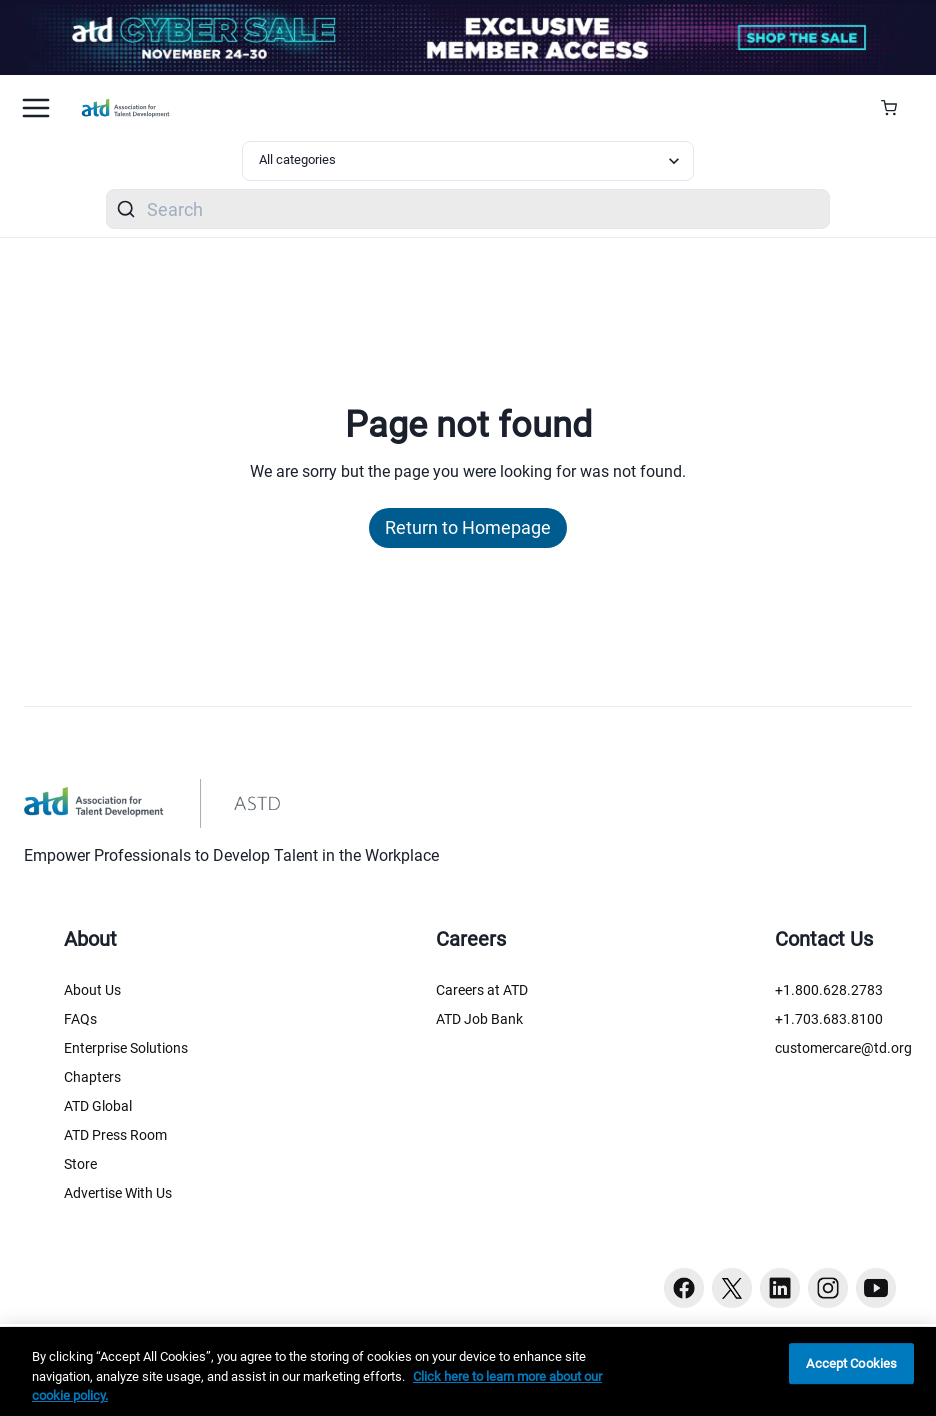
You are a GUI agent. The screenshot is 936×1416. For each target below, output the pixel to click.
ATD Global (98, 1106)
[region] (468, 1371)
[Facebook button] (684, 1288)
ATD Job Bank (479, 1019)
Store (80, 1164)
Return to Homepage (468, 527)
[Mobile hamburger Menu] (36, 108)
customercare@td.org (843, 1048)
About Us (92, 990)
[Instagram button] (828, 1288)
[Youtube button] (876, 1288)
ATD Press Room (115, 1135)
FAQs (80, 1019)
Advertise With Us (118, 1193)
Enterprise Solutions (126, 1048)
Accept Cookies (851, 1363)
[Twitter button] (732, 1288)
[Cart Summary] (896, 108)
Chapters (92, 1077)
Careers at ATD (482, 990)
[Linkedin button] (780, 1288)
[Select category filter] (468, 161)
